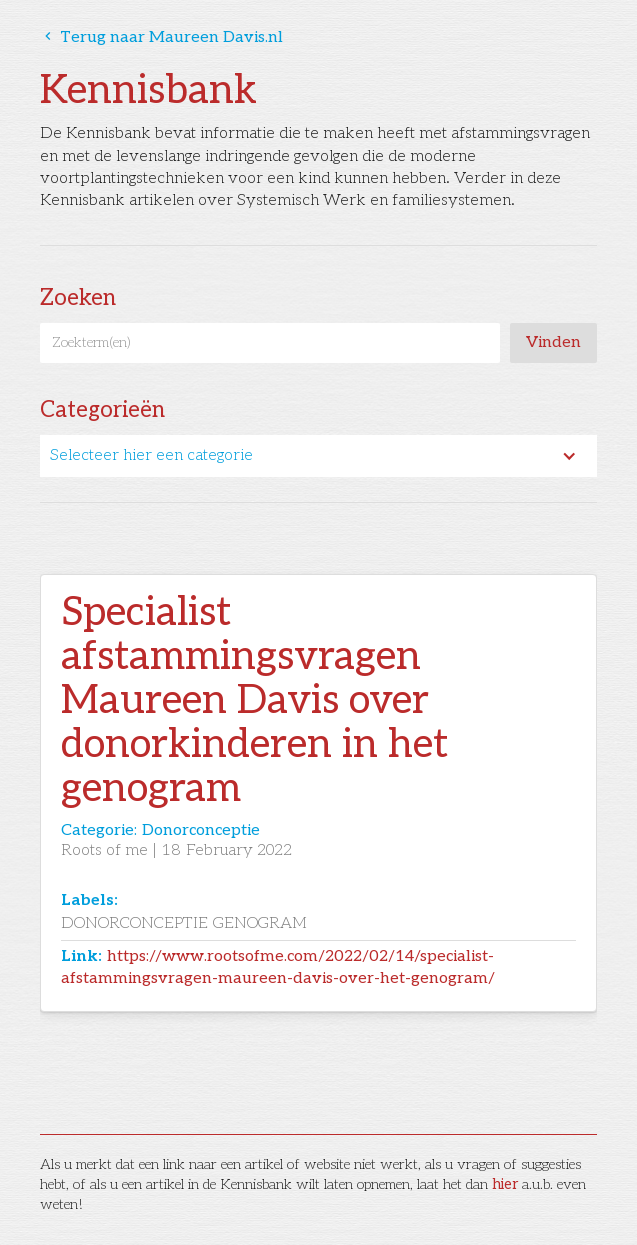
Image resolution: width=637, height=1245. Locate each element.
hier (505, 1184)
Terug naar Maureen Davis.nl (161, 37)
